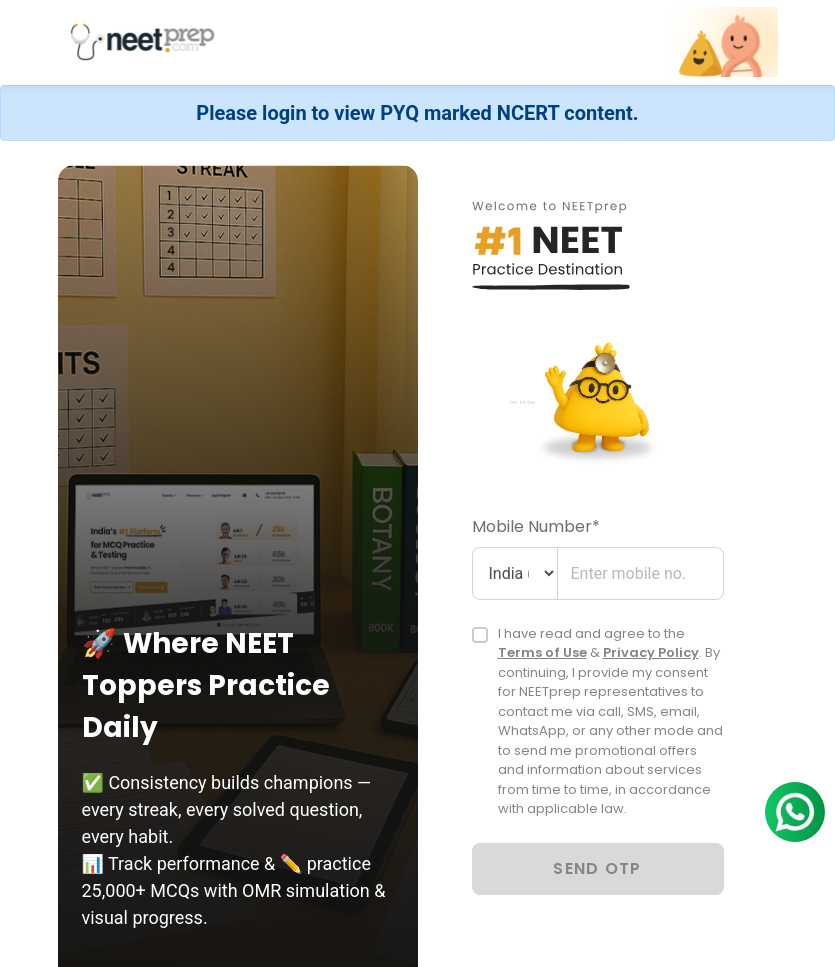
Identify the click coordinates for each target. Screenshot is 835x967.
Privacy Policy (651, 652)
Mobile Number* (536, 526)
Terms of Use (542, 652)
